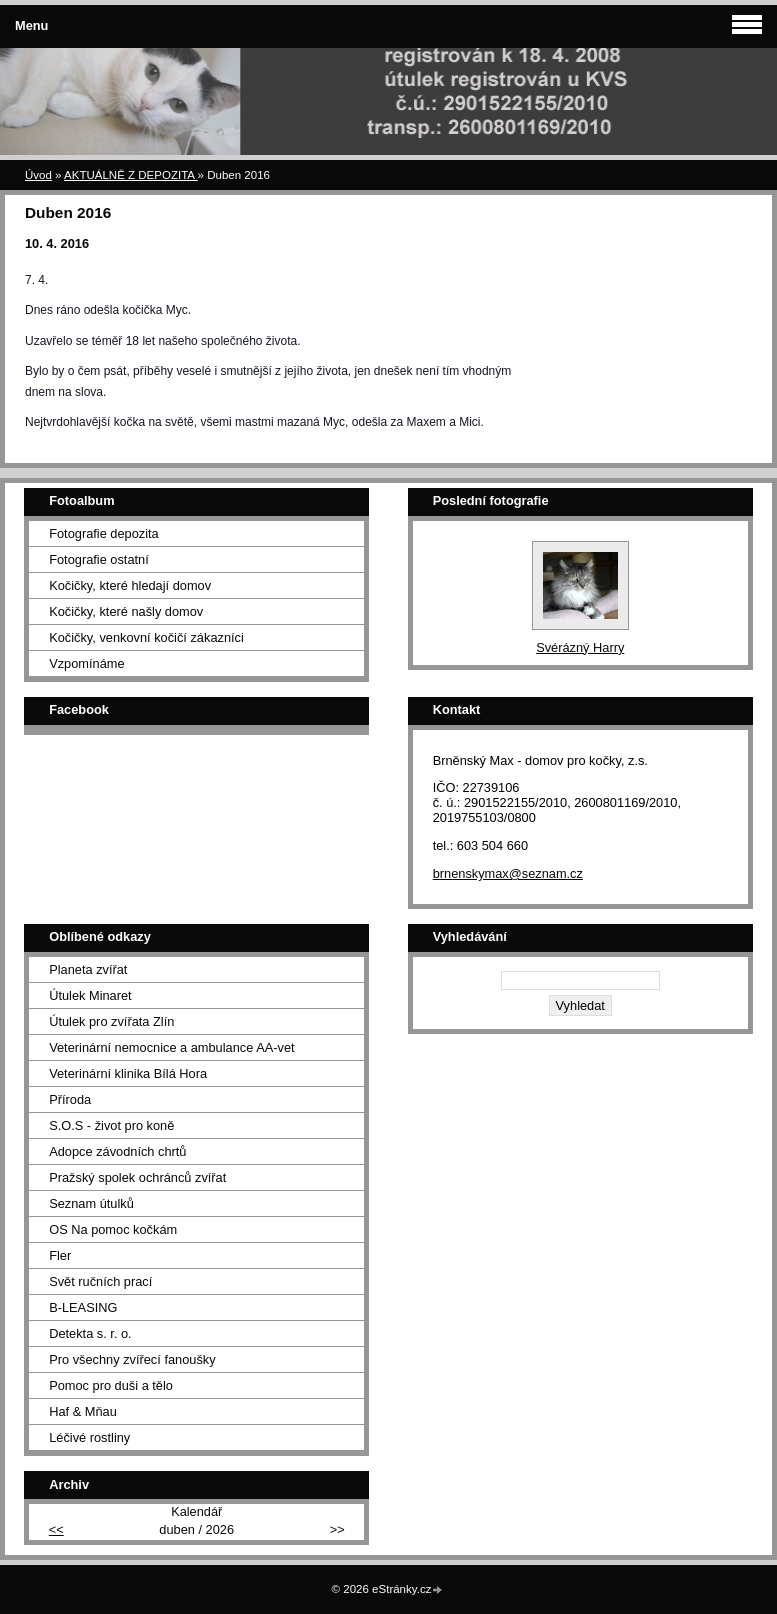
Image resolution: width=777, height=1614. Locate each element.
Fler (60, 1255)
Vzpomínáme (86, 663)
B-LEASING (83, 1307)
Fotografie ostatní (99, 559)
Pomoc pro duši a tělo (111, 1385)
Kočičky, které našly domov (126, 611)
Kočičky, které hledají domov (130, 585)
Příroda (70, 1099)
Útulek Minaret (90, 995)
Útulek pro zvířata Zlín (111, 1021)
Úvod (38, 175)
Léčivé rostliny (89, 1437)
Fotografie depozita (104, 533)
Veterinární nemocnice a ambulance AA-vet (171, 1047)
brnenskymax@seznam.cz (508, 873)
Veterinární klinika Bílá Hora (128, 1073)
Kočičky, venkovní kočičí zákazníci (146, 637)
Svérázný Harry (580, 647)
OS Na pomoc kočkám (113, 1229)
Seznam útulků (91, 1203)
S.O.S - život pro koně (111, 1125)
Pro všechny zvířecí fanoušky (132, 1359)
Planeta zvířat (88, 969)
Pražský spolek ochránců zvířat (137, 1177)
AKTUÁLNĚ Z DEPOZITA (131, 175)
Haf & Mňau (83, 1411)
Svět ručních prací (100, 1281)
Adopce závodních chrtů (117, 1151)
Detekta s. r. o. (90, 1333)
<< (56, 1529)
